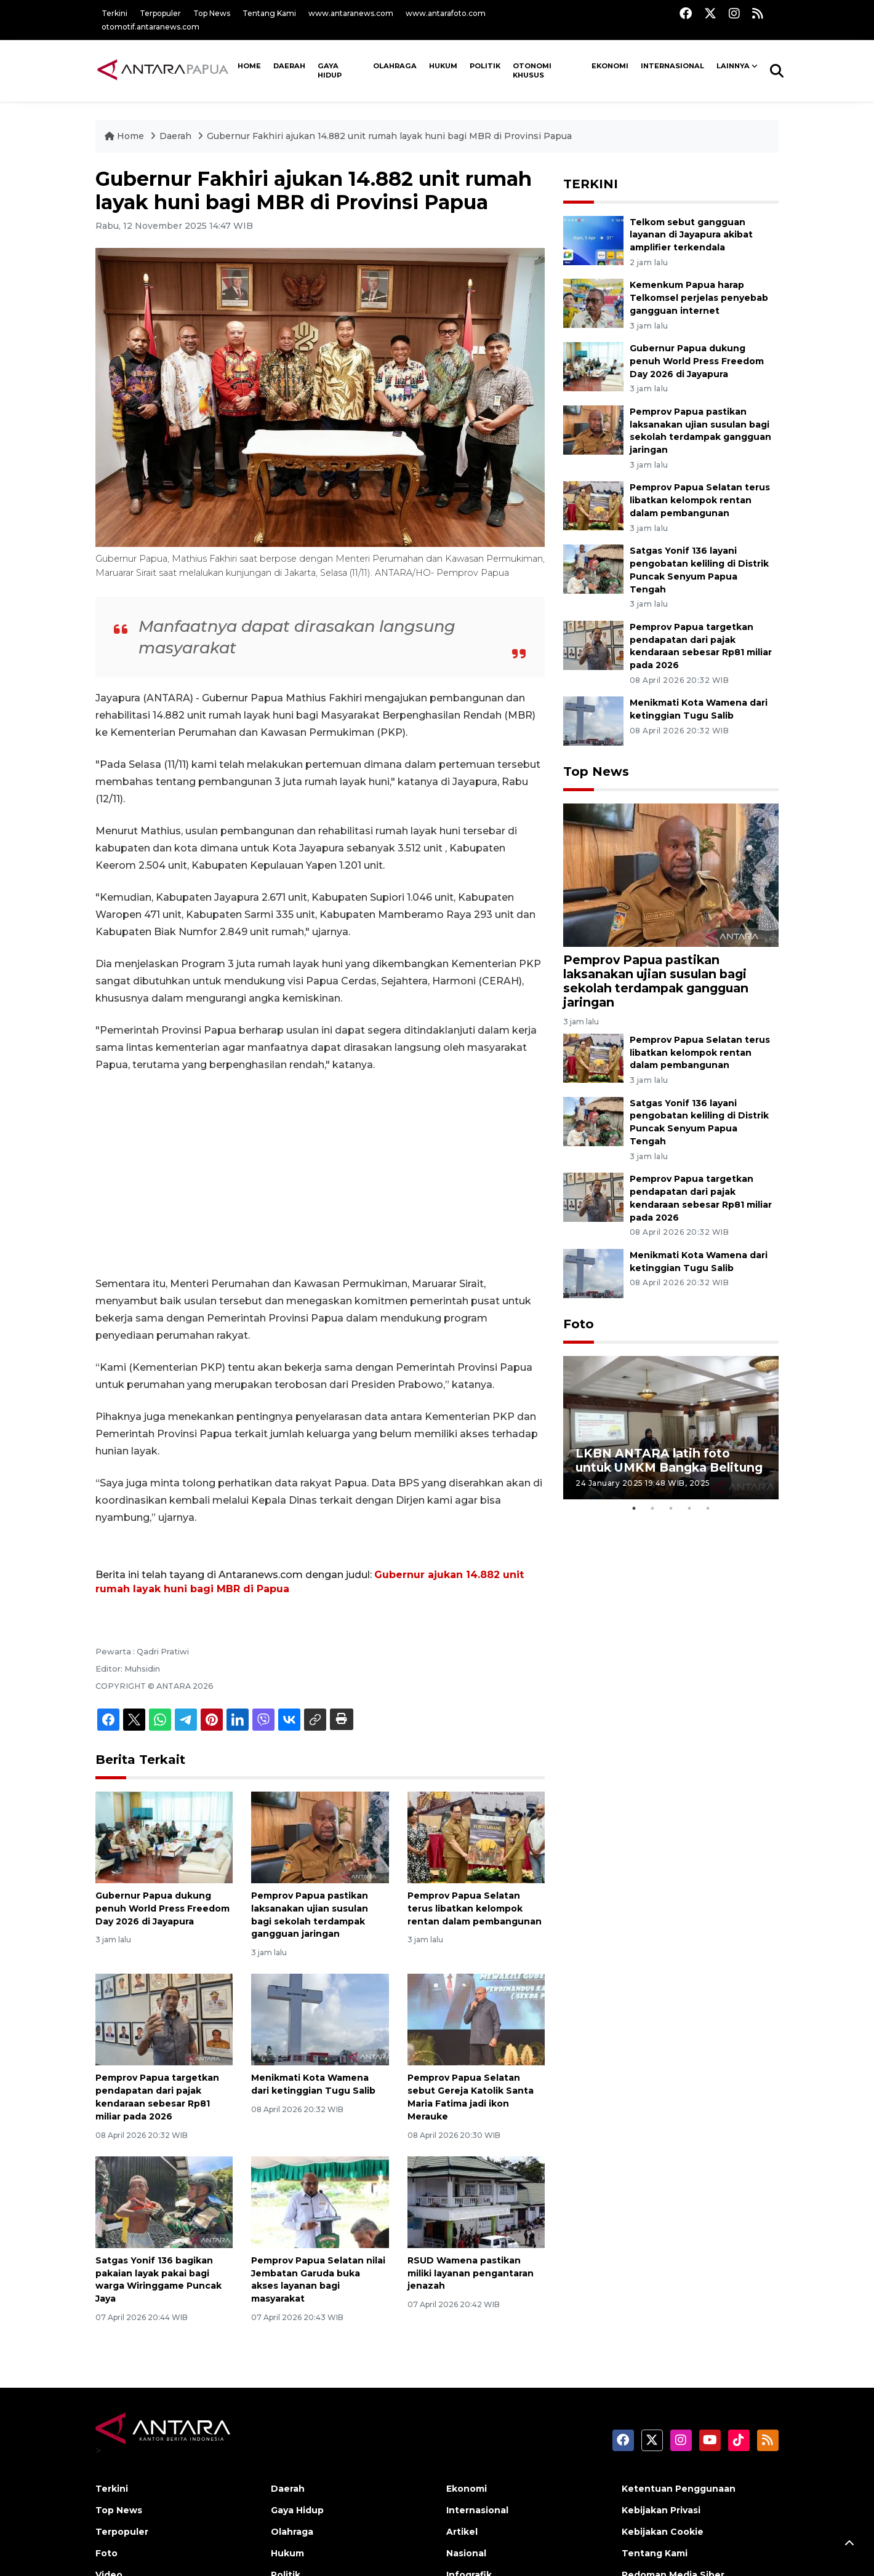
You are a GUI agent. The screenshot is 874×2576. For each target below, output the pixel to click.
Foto (578, 1324)
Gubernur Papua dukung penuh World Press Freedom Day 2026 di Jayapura (162, 1908)
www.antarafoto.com (446, 13)
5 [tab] (708, 1508)
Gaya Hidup (330, 71)
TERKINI (590, 184)
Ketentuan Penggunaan (679, 2488)
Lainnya (733, 66)
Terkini (114, 13)
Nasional (466, 2553)
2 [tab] (652, 1508)
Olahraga (395, 66)
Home (125, 136)
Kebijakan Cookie (663, 2531)
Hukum (443, 66)
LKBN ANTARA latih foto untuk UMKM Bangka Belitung (669, 1460)
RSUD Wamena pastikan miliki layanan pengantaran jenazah (470, 2273)
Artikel (462, 2531)
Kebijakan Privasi (661, 2510)
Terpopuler (160, 13)
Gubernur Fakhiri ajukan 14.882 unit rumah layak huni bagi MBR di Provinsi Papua (389, 136)
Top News (211, 13)
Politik (485, 66)
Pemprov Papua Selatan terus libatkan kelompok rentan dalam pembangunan (474, 1908)
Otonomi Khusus (532, 71)
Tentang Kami (269, 13)
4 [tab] (689, 1508)
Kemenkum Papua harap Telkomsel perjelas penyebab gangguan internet (699, 297)
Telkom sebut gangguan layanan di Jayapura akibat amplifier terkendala (691, 235)
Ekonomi (609, 66)
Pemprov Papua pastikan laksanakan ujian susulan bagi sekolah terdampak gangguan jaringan (700, 430)
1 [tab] (634, 1508)
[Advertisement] (320, 1174)
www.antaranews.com (350, 13)
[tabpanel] (671, 1427)
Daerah (289, 66)
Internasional (672, 66)
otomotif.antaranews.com (150, 26)
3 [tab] (671, 1508)
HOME (249, 66)
